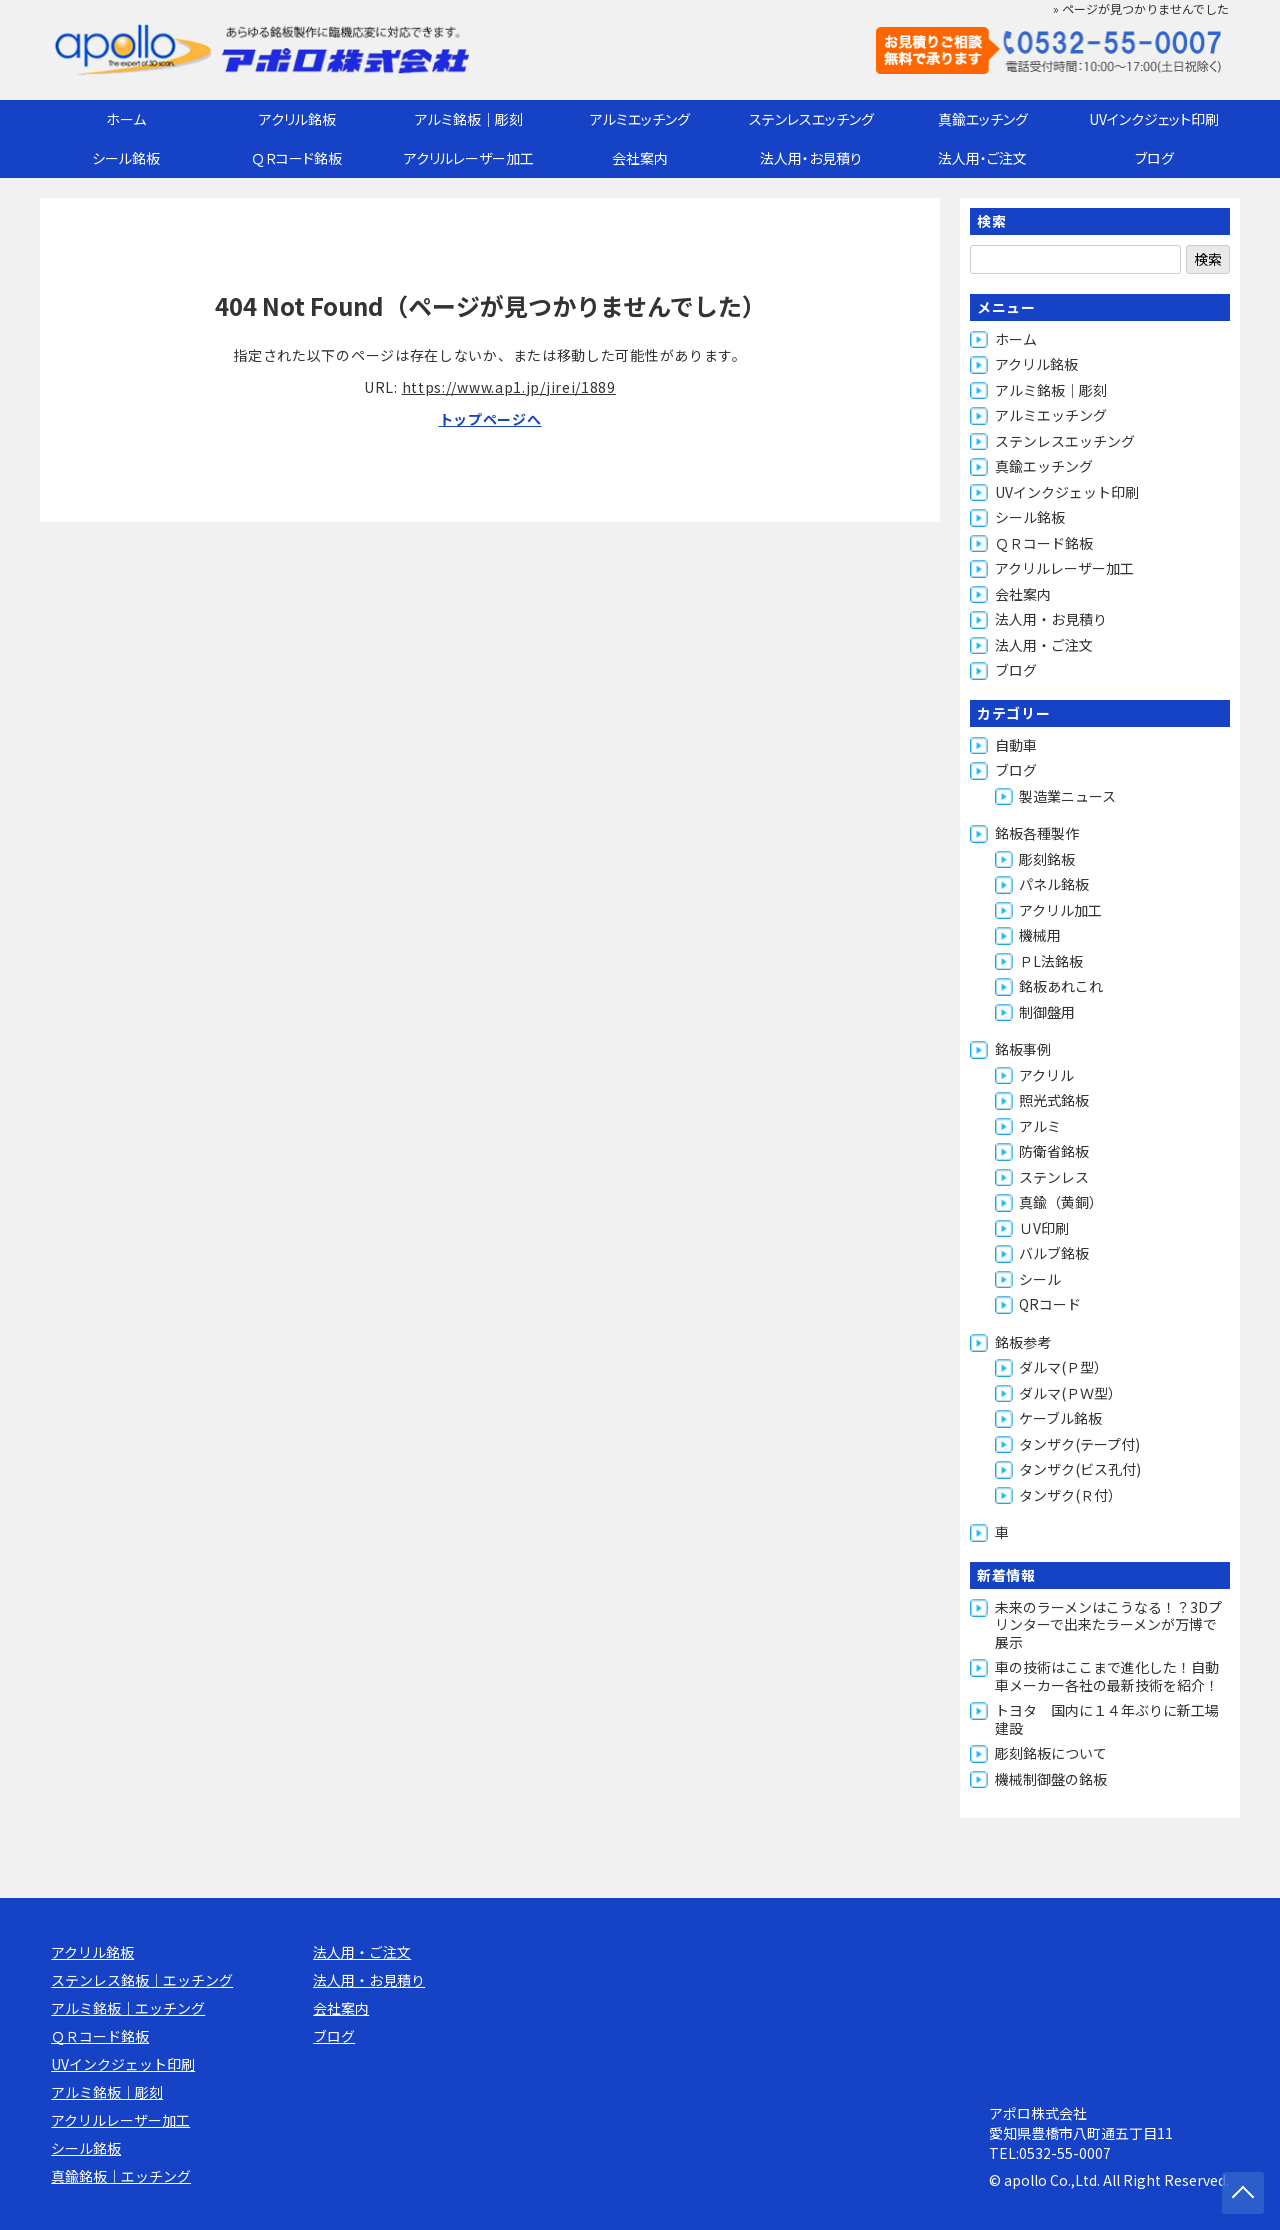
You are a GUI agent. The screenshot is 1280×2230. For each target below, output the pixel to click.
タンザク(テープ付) (1079, 1444)
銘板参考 (1023, 1342)
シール (1040, 1279)
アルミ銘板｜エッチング (128, 2008)
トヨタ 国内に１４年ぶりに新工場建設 (1107, 1719)
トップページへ (490, 419)
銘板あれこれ (1061, 986)
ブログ (1154, 158)
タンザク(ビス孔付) (1080, 1469)
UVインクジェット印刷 (1154, 119)
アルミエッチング (640, 119)
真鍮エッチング (983, 119)
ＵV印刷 (1044, 1228)
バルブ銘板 (1054, 1253)
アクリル (1046, 1075)
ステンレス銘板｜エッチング (142, 1980)
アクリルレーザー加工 (469, 158)
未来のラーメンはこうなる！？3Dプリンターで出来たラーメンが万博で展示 (1108, 1624)
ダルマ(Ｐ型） (1063, 1367)
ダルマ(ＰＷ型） (1070, 1393)
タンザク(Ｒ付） (1070, 1495)
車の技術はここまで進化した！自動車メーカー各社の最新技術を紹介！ (1107, 1676)
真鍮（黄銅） (1061, 1202)
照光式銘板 (1054, 1100)
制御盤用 (1047, 1012)
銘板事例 (1023, 1049)
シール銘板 (126, 158)
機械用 (1040, 935)
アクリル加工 (1060, 910)
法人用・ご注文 (982, 158)
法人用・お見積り (811, 158)
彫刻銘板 (1047, 859)
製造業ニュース (1067, 796)
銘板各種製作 (1037, 833)
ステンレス (1054, 1177)
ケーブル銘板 (1060, 1418)
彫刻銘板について (1051, 1753)
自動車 (1016, 745)
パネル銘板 (1054, 884)
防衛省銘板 (1054, 1151)
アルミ (1040, 1126)
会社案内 (640, 158)
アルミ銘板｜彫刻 (469, 119)
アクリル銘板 (297, 119)
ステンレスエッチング (811, 119)
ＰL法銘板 (1051, 961)
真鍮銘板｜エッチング (121, 2176)
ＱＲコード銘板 (297, 158)
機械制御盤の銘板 (1051, 1779)
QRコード (1050, 1304)
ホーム (126, 119)
